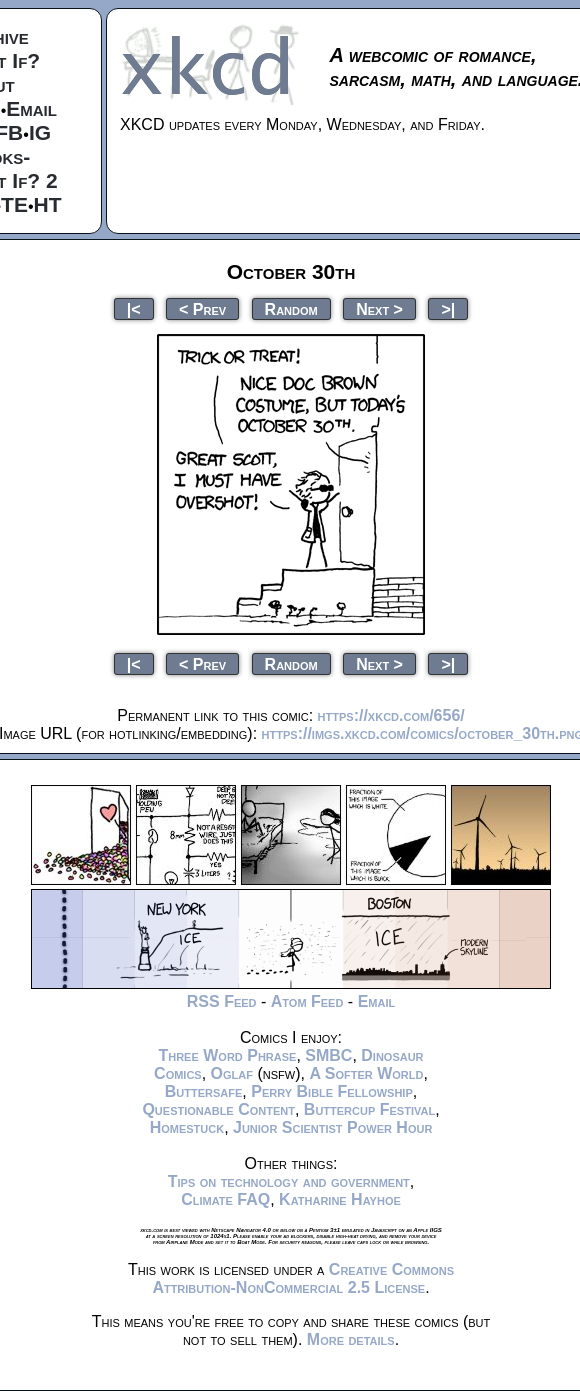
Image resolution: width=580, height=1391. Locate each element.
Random (291, 308)
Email (31, 108)
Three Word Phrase (227, 1055)
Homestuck (187, 1127)
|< (134, 308)
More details (351, 1339)
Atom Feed (307, 1001)
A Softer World (366, 1073)
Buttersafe (204, 1091)
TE (14, 204)
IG (40, 132)
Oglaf (232, 1073)
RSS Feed (222, 1001)
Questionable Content (218, 1109)
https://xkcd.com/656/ (391, 715)
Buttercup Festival (369, 1109)
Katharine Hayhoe (340, 1199)
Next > (379, 308)
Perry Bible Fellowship (332, 1091)
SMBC (328, 1055)
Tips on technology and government (289, 1181)
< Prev (202, 308)
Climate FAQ (225, 1199)
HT (48, 204)
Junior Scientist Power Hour (332, 1127)
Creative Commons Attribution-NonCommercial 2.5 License (303, 1278)
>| (448, 308)
